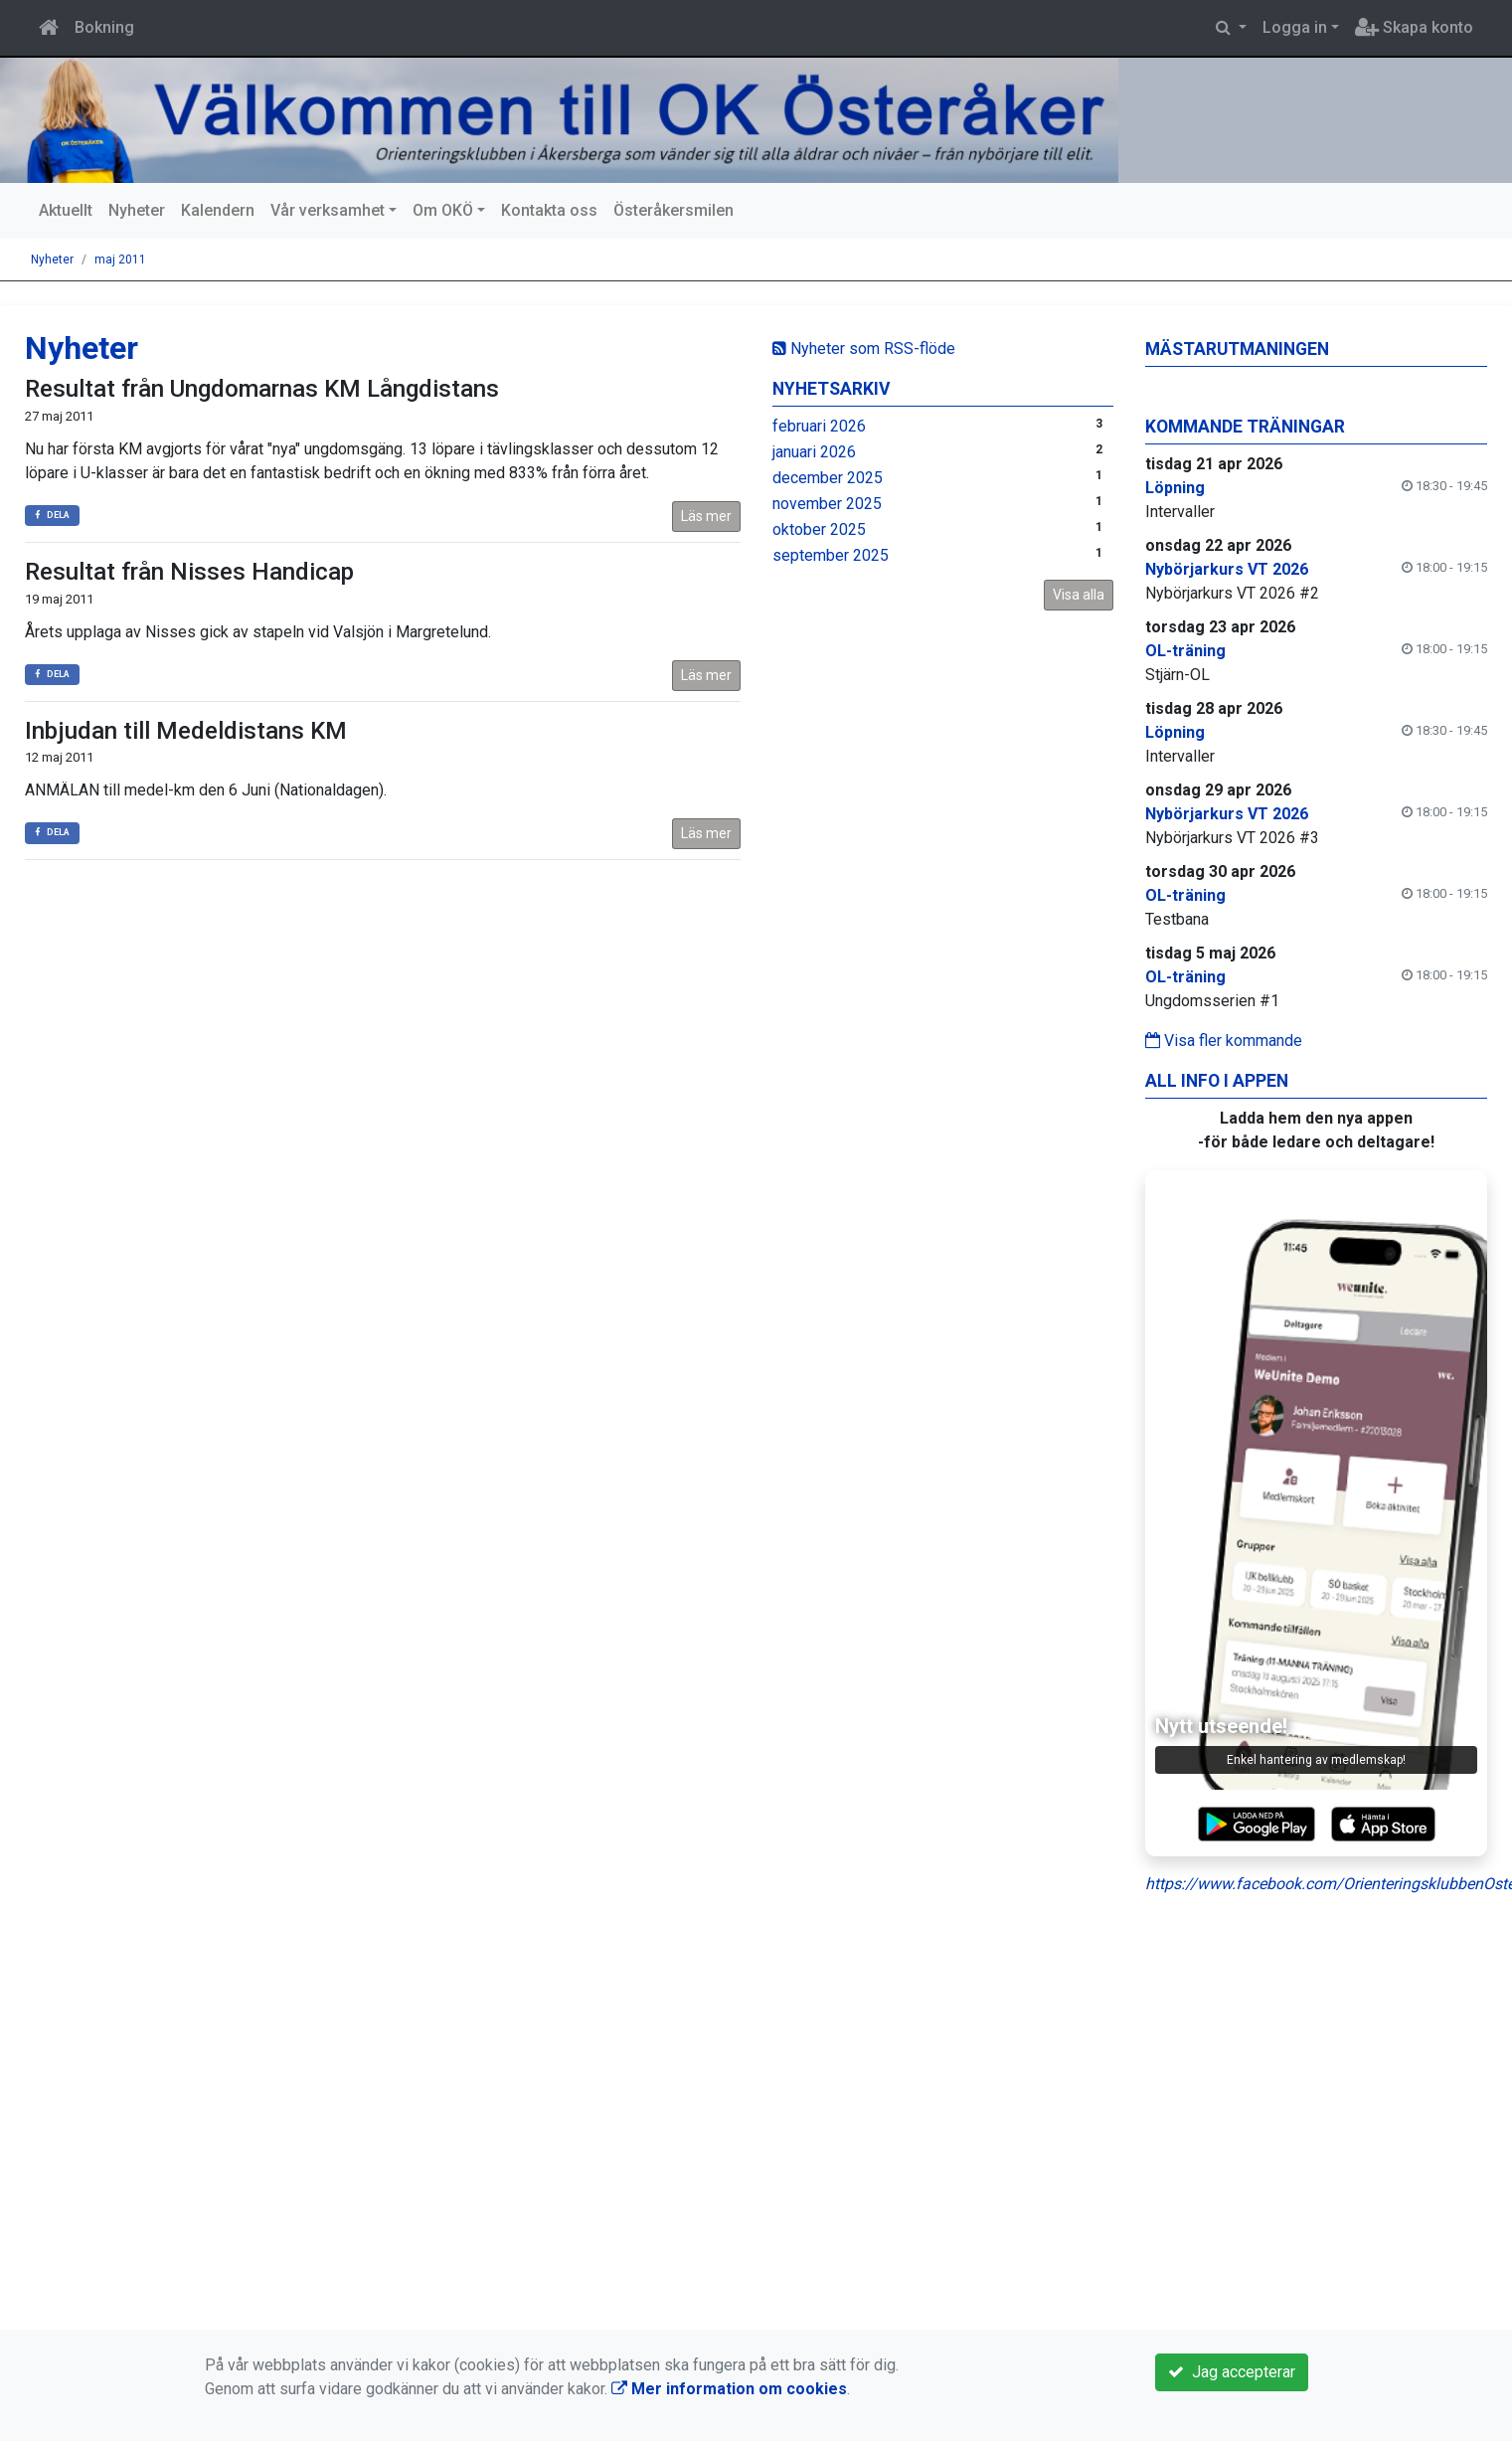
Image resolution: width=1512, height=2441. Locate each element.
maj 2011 (120, 259)
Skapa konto (1414, 27)
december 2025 (827, 477)
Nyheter (136, 210)
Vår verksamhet (327, 210)
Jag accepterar (1231, 2371)
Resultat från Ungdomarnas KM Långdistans (262, 389)
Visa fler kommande (1223, 1040)
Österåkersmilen (673, 210)
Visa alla (1078, 595)
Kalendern (217, 210)
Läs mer (706, 516)
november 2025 (827, 503)
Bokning (104, 27)
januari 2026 (814, 451)
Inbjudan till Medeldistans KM (186, 731)
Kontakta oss (549, 210)
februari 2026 (819, 426)
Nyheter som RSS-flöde (863, 348)
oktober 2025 (819, 529)
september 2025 (830, 555)
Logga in (1294, 27)
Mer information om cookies (729, 2388)
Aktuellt (65, 210)
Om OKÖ (443, 210)
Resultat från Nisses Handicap (189, 572)
